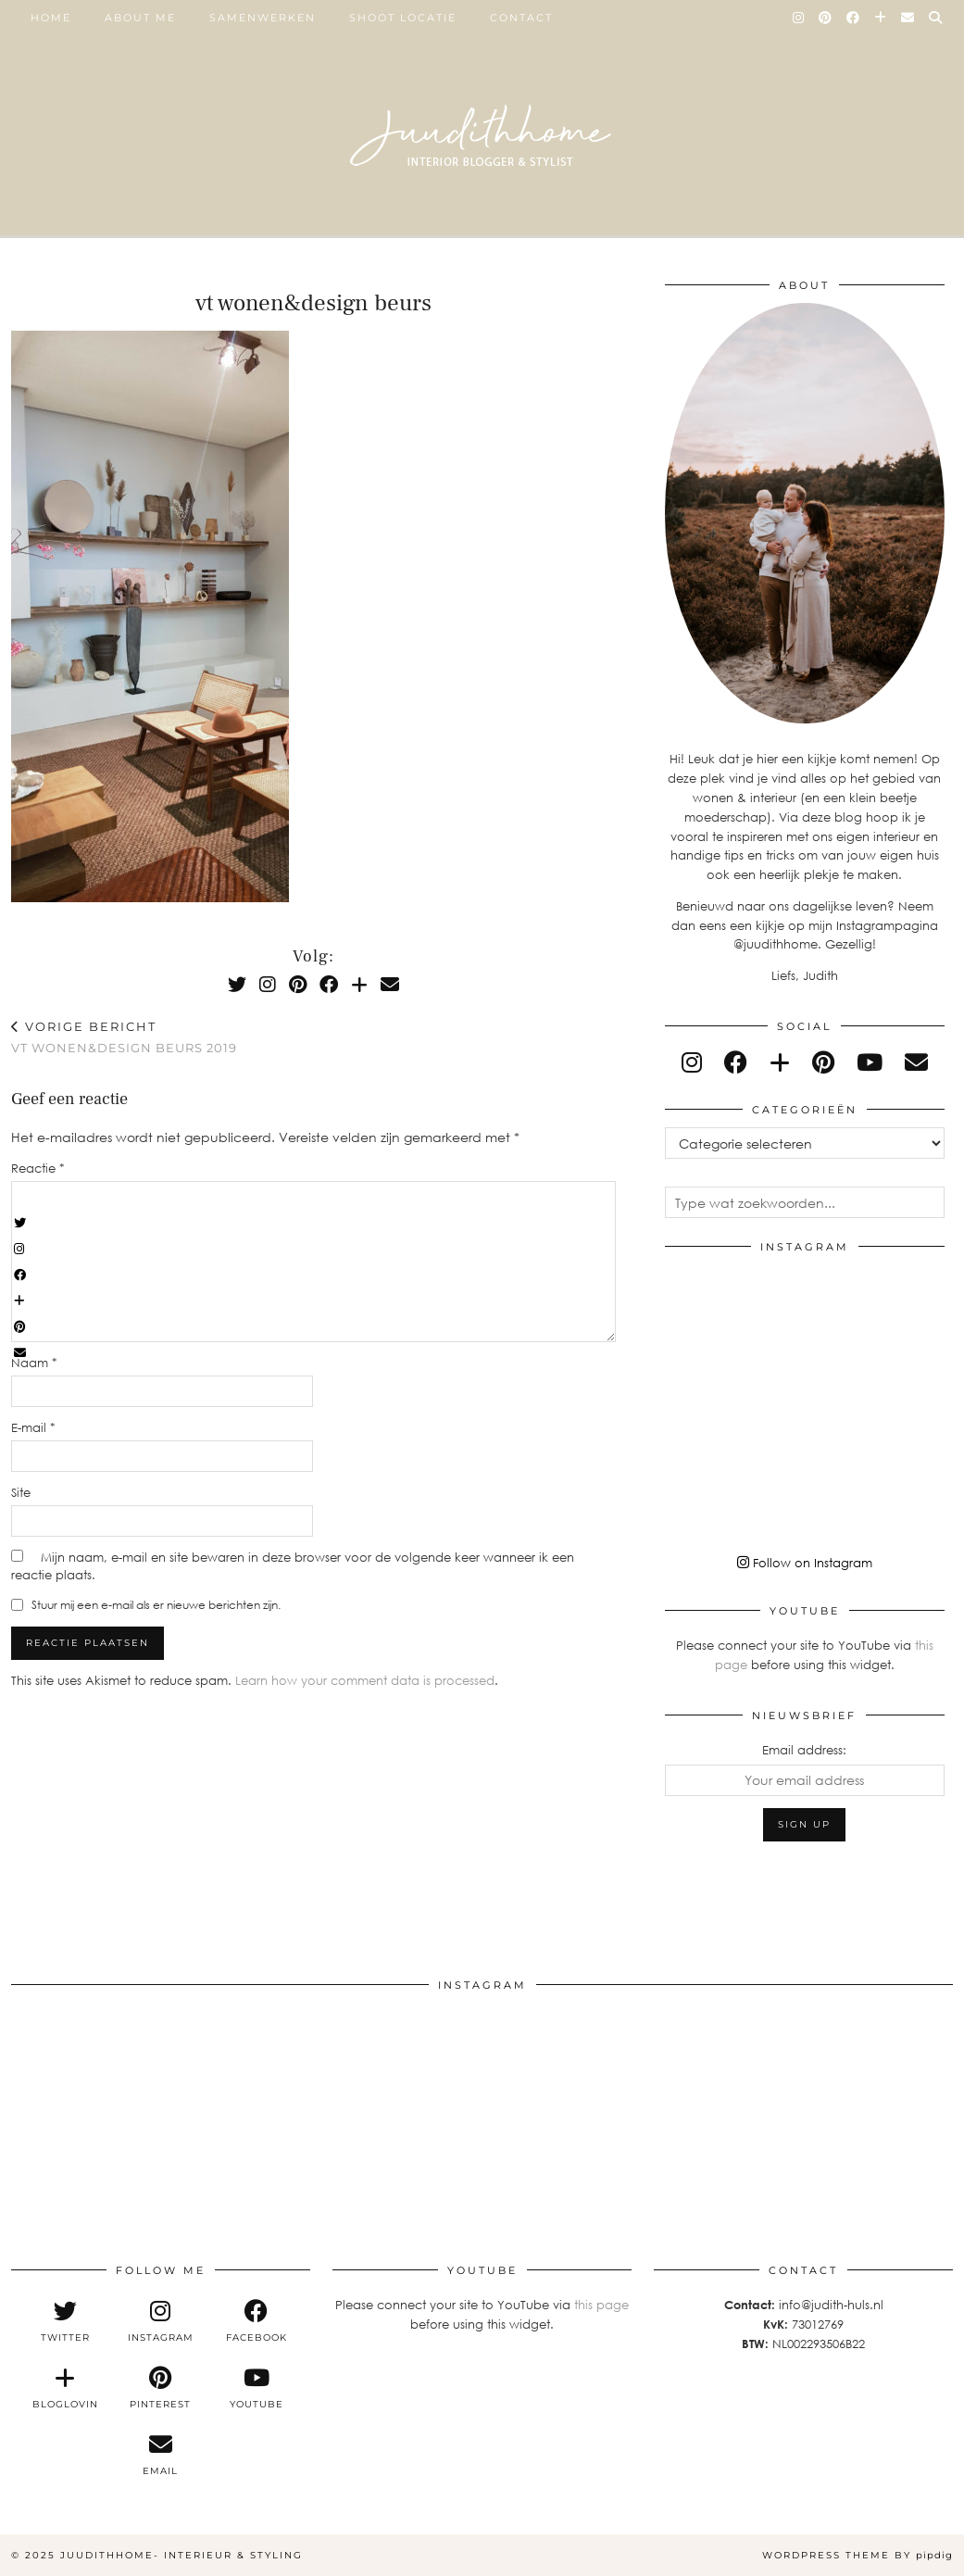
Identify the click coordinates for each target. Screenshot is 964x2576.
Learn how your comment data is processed (365, 1680)
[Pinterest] (826, 17)
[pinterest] (823, 1062)
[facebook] (735, 1062)
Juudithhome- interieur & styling (181, 2555)
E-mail (33, 1427)
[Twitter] (237, 984)
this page (601, 2304)
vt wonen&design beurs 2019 (124, 1037)
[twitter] (64, 2321)
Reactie (38, 1168)
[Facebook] (853, 17)
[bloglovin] (780, 1062)
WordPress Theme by (857, 2555)
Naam (34, 1362)
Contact (521, 17)
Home (51, 17)
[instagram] (692, 1062)
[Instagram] (799, 17)
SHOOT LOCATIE (403, 17)
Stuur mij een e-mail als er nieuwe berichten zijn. (156, 1605)
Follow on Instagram (804, 1562)
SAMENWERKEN (262, 17)
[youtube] (870, 1062)
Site (21, 1492)
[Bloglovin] (881, 17)
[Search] (936, 17)
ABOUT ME (140, 17)
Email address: (804, 1749)
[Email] (908, 17)
